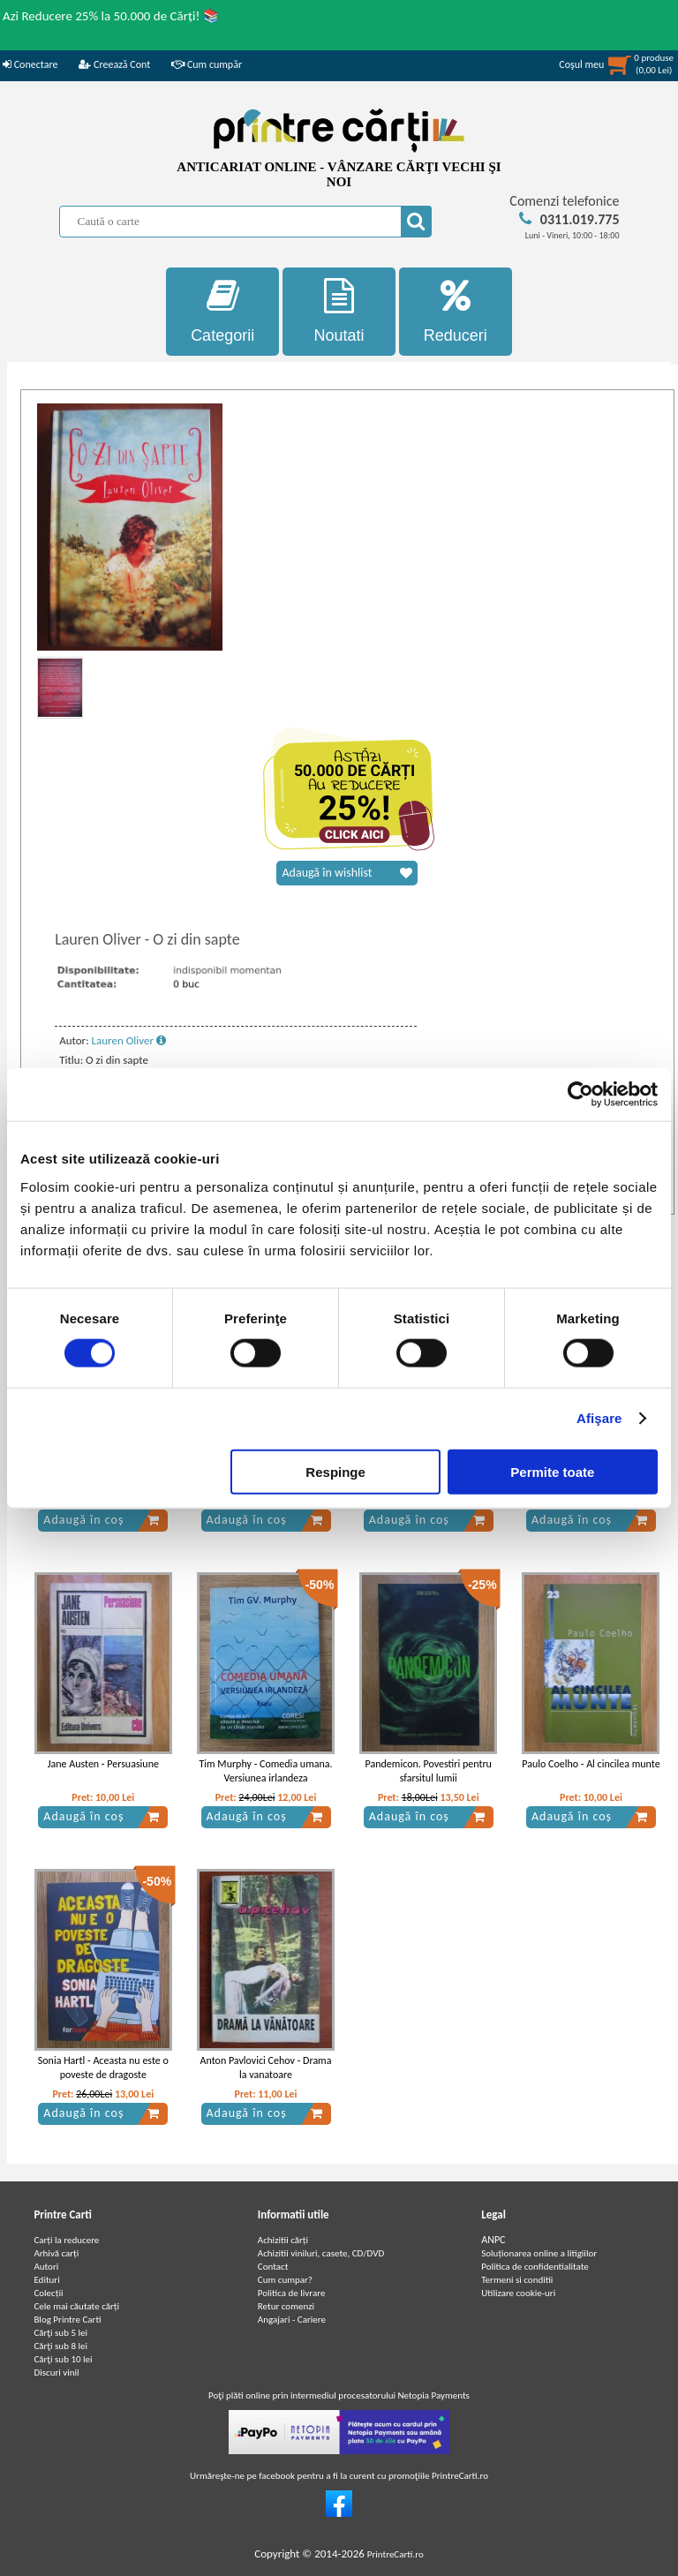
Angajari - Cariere (292, 2319)
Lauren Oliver (129, 1040)
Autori (46, 2266)
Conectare (30, 64)
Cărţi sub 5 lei (60, 2333)
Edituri (46, 2280)
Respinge (335, 1471)
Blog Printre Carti (67, 2319)
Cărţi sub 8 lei (60, 2346)
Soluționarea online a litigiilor (539, 2253)
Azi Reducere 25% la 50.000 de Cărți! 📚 (111, 16)
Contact (273, 2266)
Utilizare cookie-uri (518, 2293)
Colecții (48, 2293)
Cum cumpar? (285, 2280)
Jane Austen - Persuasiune (103, 1764)
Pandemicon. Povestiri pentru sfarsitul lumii (428, 1771)
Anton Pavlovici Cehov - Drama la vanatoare (266, 2068)
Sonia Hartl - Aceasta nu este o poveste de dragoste (103, 2068)
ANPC (493, 2239)
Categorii (222, 311)
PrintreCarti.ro (395, 2554)
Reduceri (455, 311)
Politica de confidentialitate (535, 2266)
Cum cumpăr (206, 64)
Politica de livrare (292, 2293)
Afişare (599, 1418)
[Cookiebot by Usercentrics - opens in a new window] (580, 1094)
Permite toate (552, 1471)
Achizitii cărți (283, 2240)
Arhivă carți (56, 2253)
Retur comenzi (286, 2306)
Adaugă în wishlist (347, 873)
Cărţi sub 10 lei (63, 2359)
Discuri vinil (56, 2372)
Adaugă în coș (101, 1520)
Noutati (339, 311)
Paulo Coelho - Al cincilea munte (590, 1764)
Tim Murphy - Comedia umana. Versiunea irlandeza (265, 1771)
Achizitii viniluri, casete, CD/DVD (321, 2253)
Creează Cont (114, 64)
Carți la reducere (66, 2240)
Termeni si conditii (517, 2280)
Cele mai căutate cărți (76, 2306)
